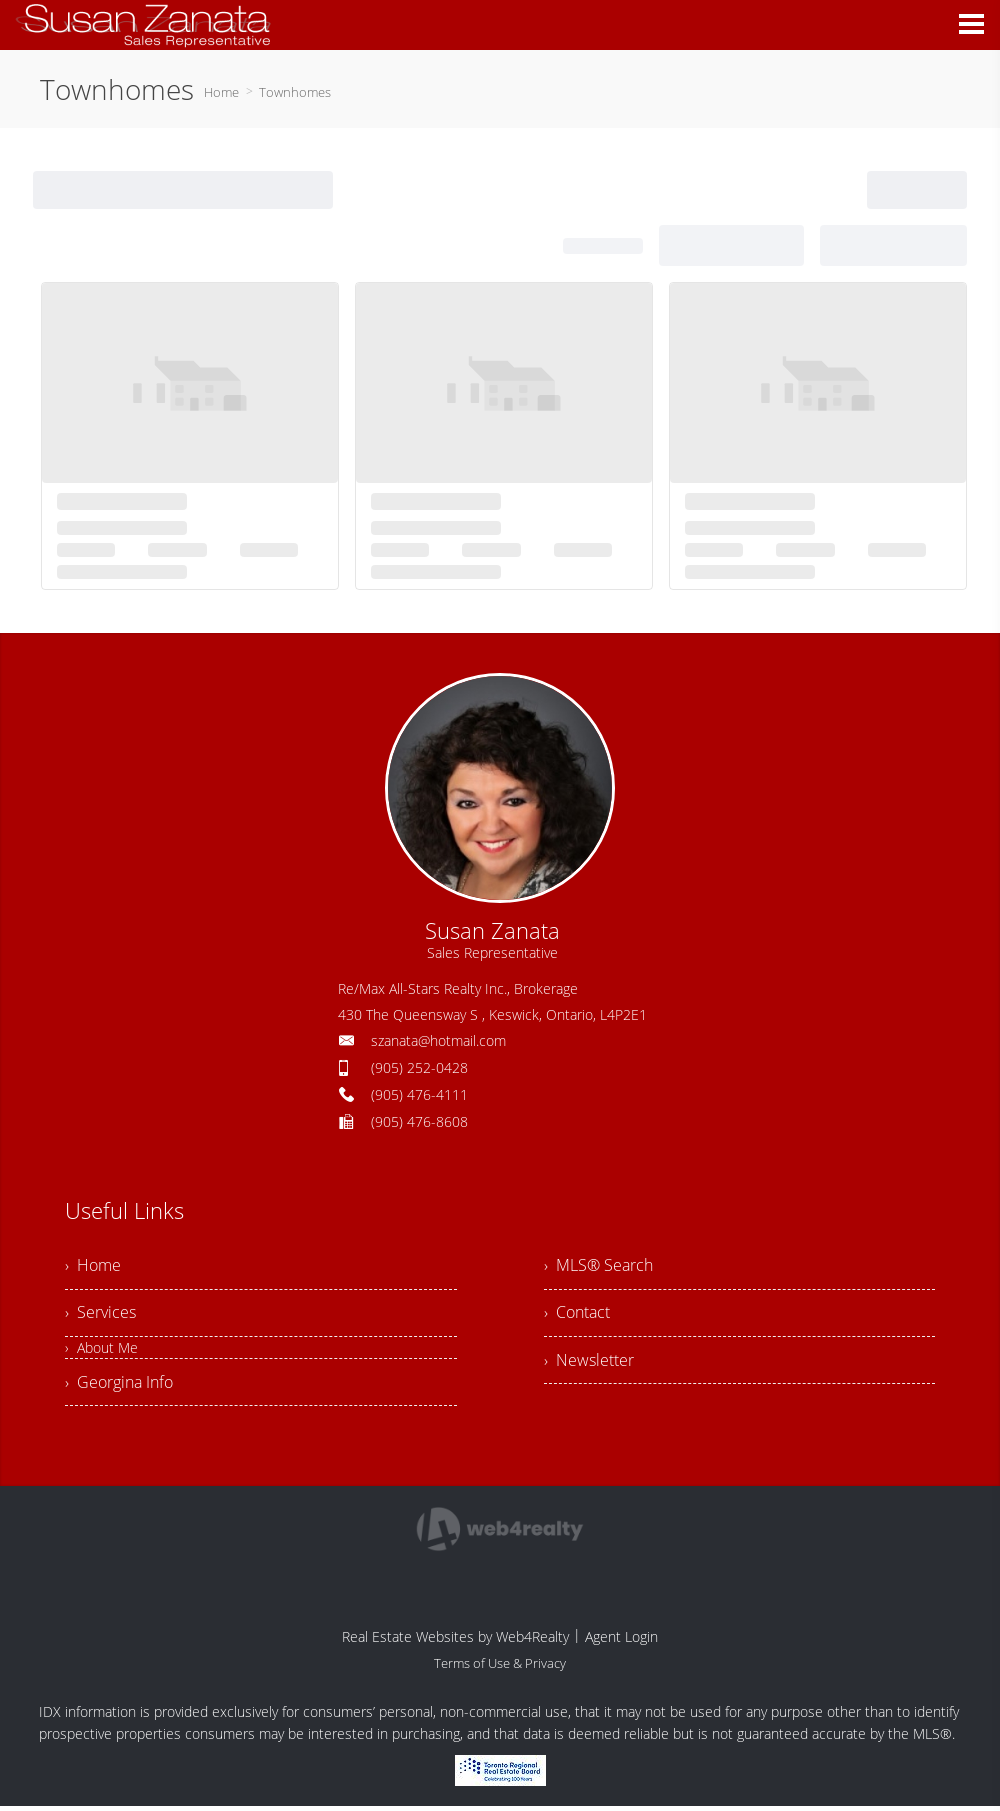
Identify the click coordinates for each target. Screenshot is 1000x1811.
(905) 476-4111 (419, 1094)
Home (221, 92)
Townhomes (295, 92)
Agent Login (621, 1641)
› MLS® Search (598, 1266)
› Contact (577, 1315)
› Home (93, 1266)
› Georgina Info (119, 1386)
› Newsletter (589, 1364)
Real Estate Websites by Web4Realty (455, 1641)
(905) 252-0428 (419, 1067)
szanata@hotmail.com (438, 1040)
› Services (100, 1315)
